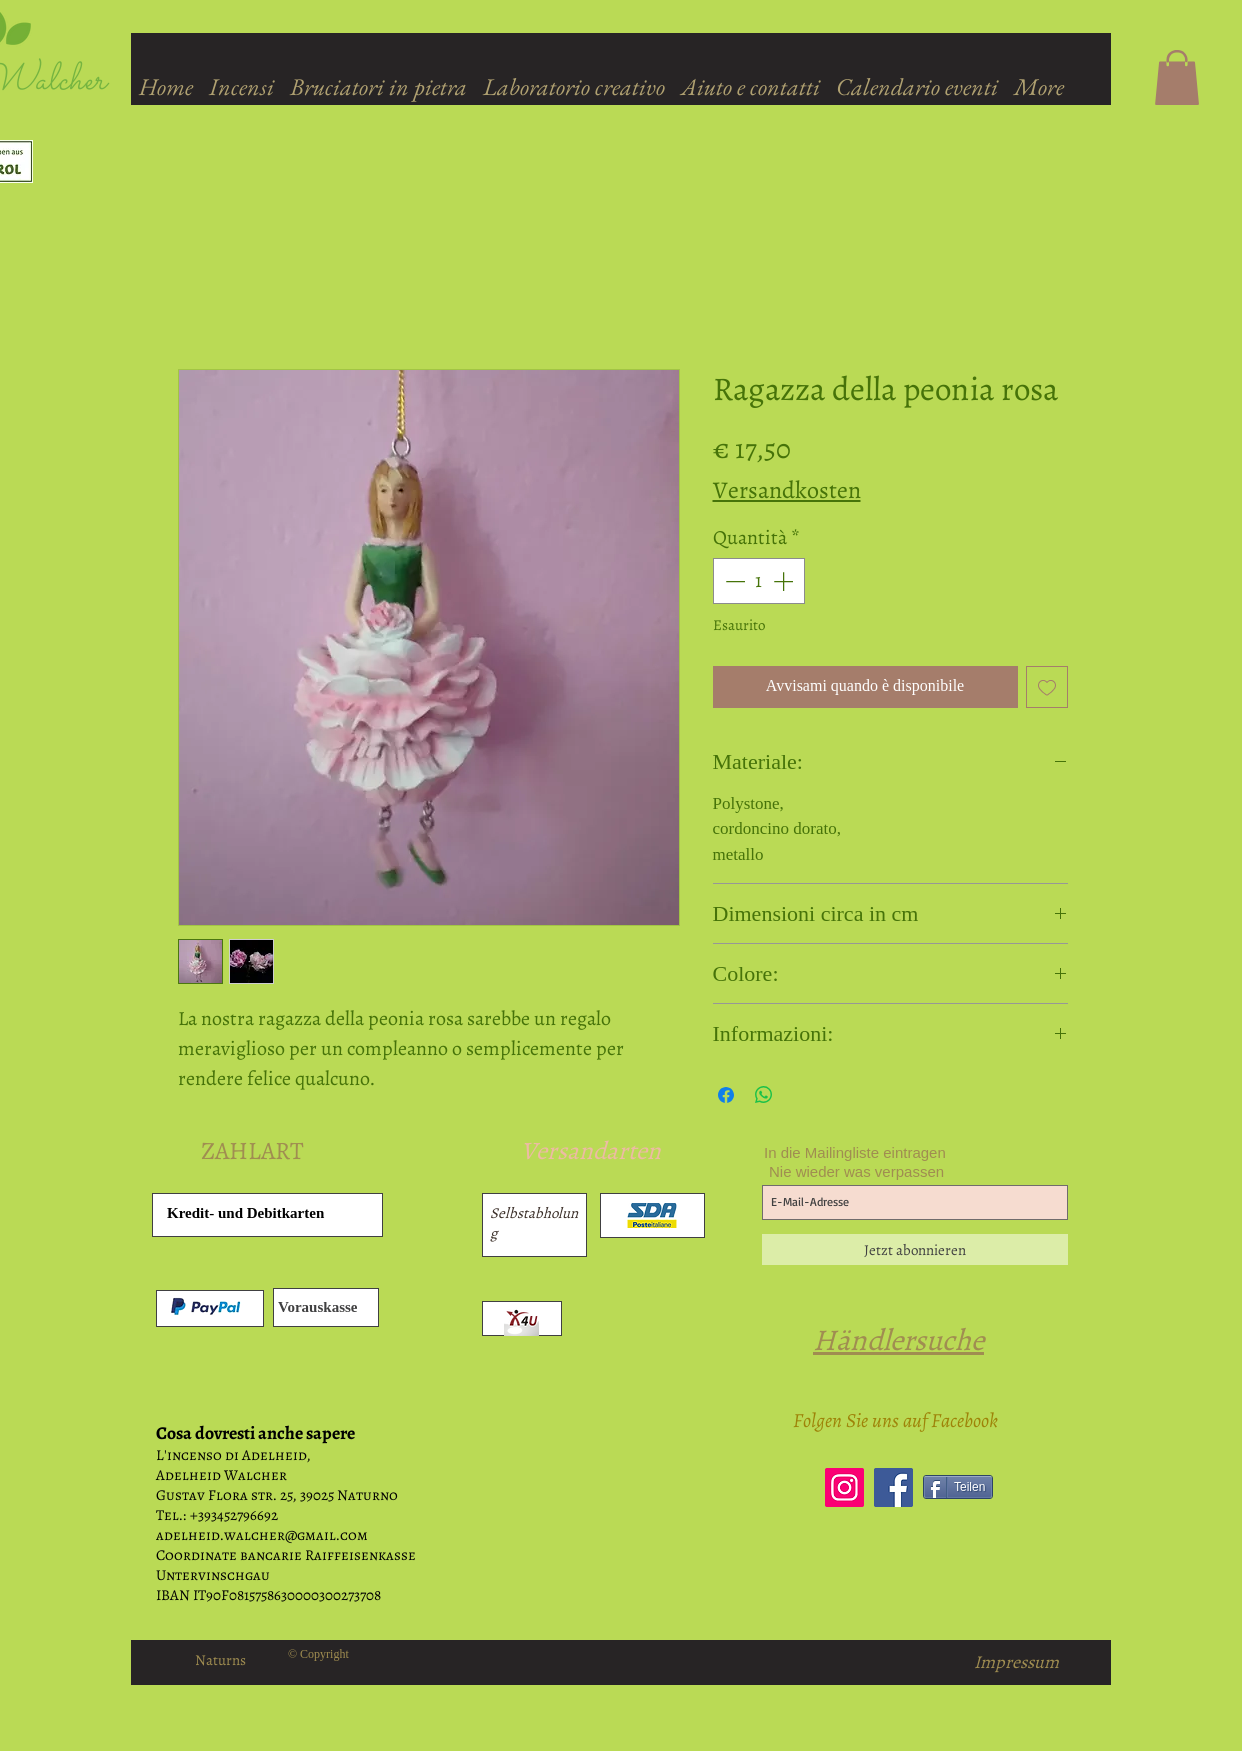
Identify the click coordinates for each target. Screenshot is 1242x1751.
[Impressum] (1016, 1662)
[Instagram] (844, 1487)
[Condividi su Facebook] (726, 1095)
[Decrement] (733, 581)
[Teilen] (958, 1487)
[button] (1177, 77)
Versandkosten (787, 490)
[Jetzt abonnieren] (915, 1249)
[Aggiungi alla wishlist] (1047, 687)
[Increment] (785, 581)
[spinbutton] (759, 581)
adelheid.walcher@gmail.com (262, 1535)
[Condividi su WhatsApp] (764, 1095)
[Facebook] (893, 1487)
